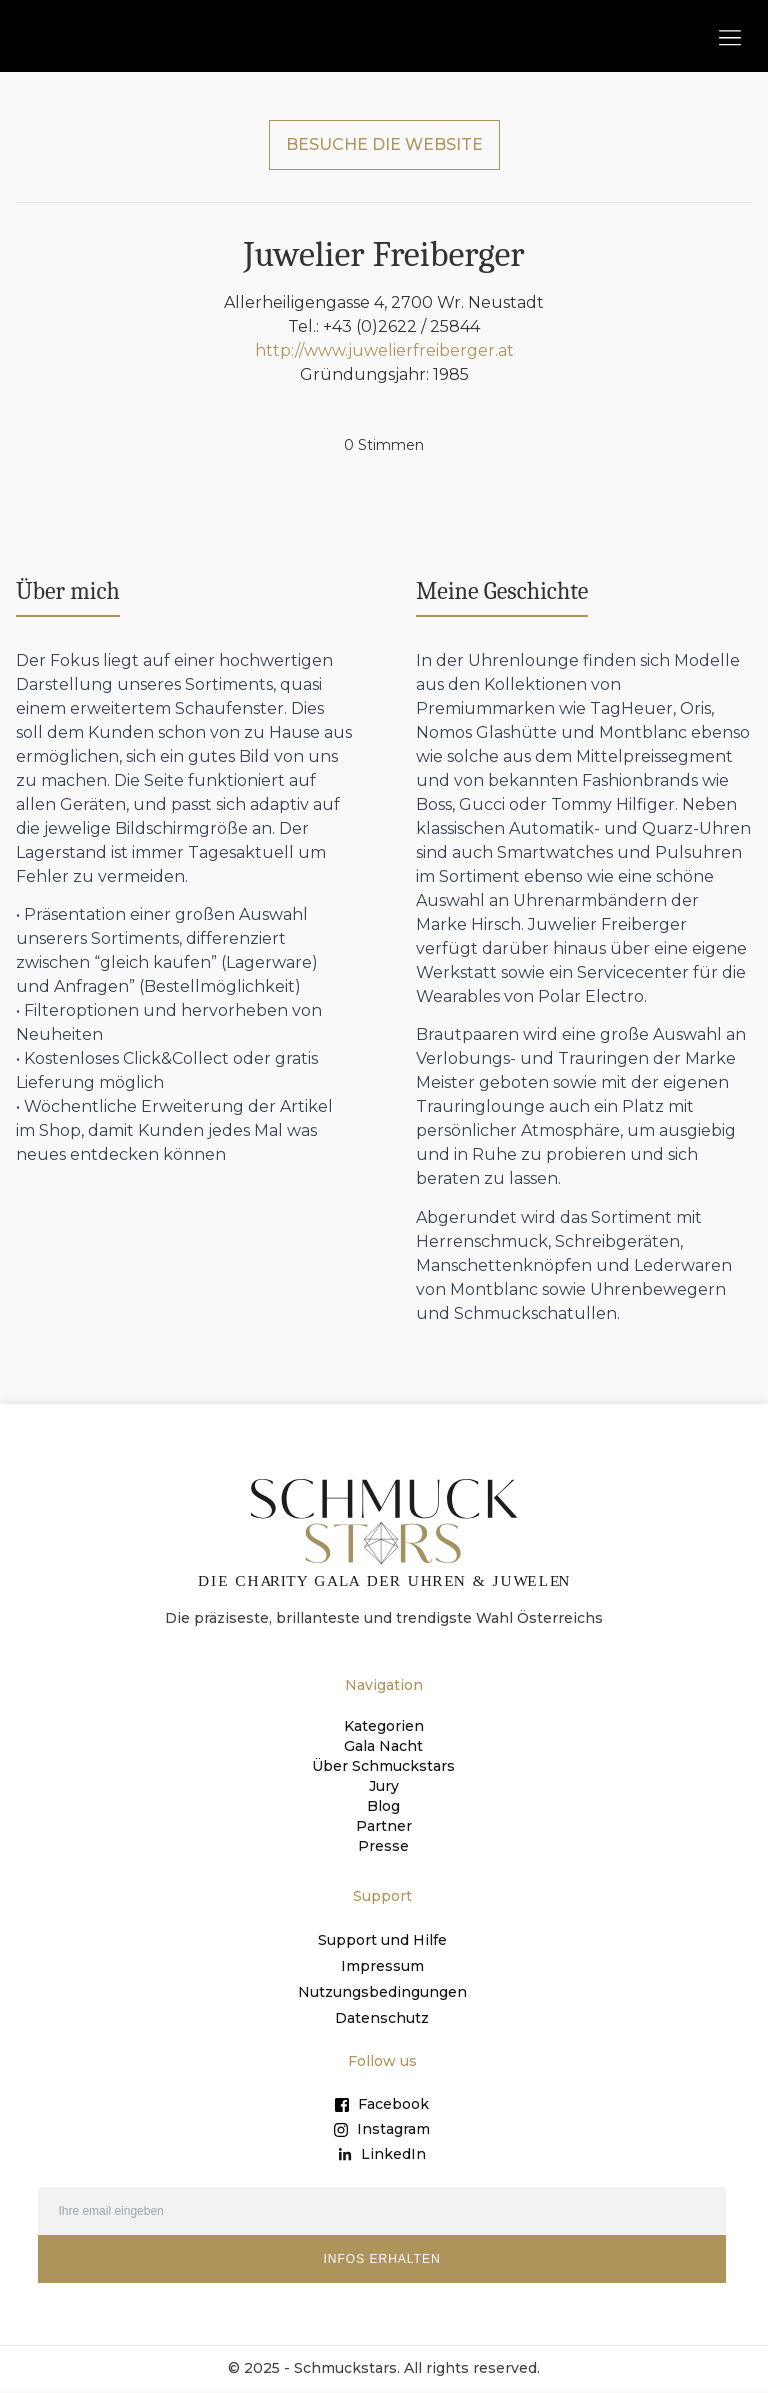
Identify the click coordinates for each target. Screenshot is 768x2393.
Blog (383, 1806)
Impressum (382, 1966)
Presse (383, 1846)
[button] (729, 36)
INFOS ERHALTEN (381, 2259)
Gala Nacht (383, 1746)
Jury (384, 1786)
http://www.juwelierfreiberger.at (384, 350)
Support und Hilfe (382, 1940)
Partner (384, 1826)
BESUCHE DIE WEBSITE (384, 144)
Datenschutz (382, 2018)
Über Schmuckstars (383, 1766)
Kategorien (384, 1726)
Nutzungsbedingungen (382, 1992)
